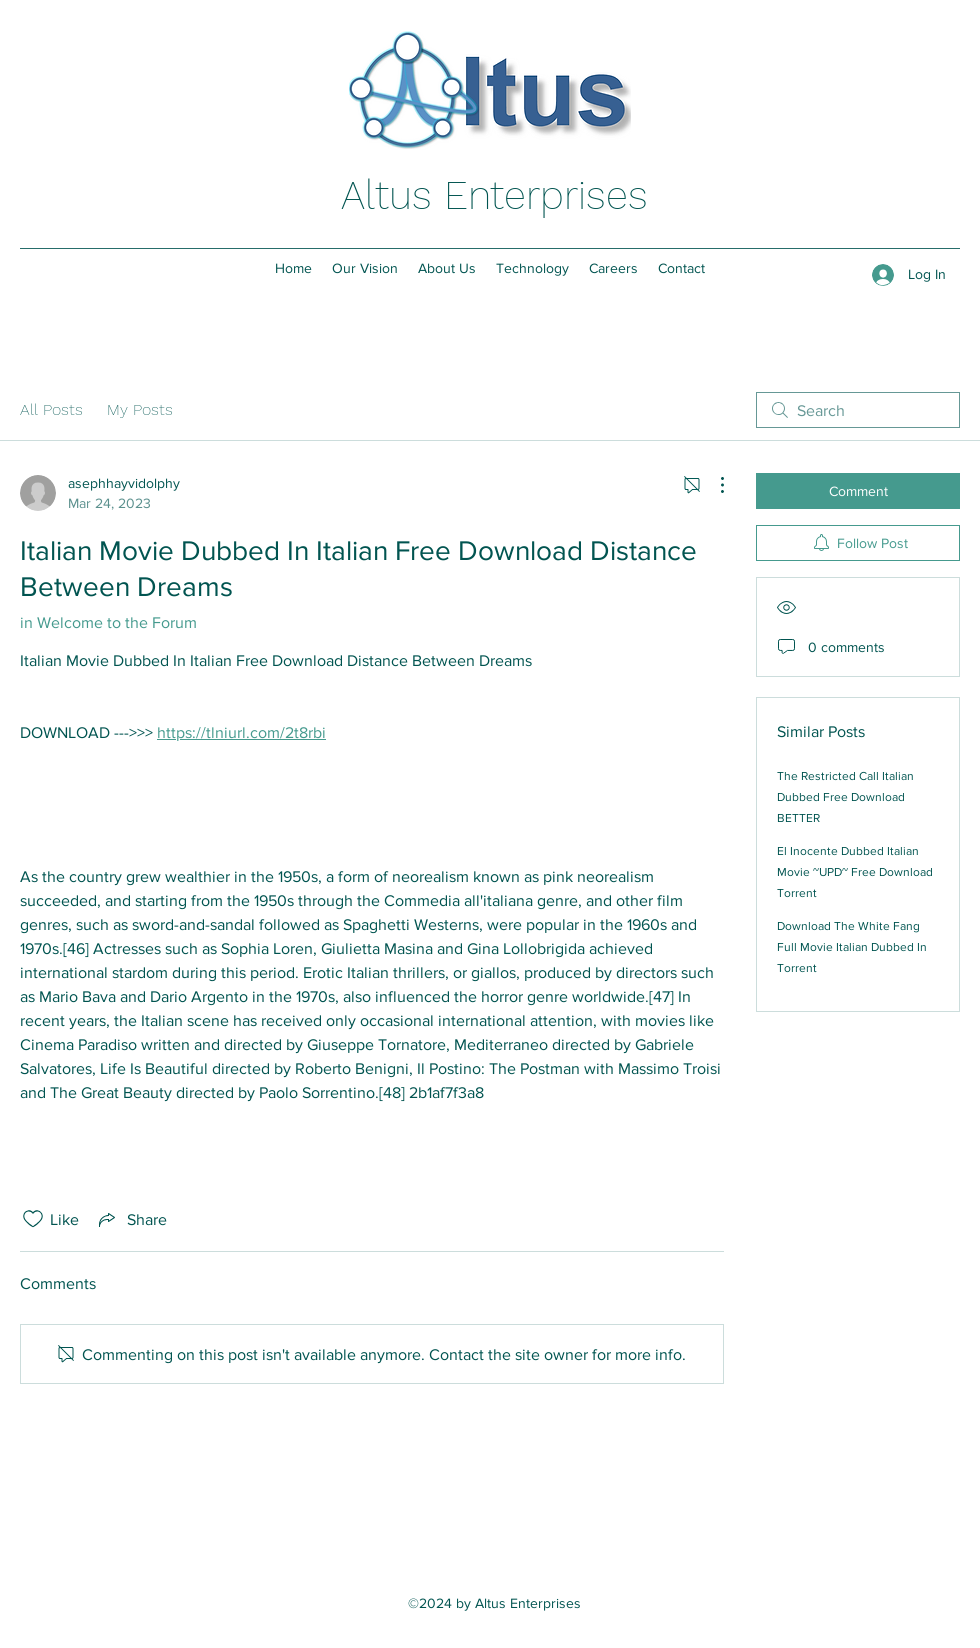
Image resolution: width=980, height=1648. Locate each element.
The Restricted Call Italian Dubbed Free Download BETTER (845, 797)
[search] (858, 410)
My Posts (140, 409)
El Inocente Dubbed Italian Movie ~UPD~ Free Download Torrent (855, 872)
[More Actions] (712, 485)
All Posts (51, 409)
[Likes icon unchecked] (33, 1219)
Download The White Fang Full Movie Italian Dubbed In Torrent (852, 947)
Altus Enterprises (494, 195)
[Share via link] (131, 1219)
